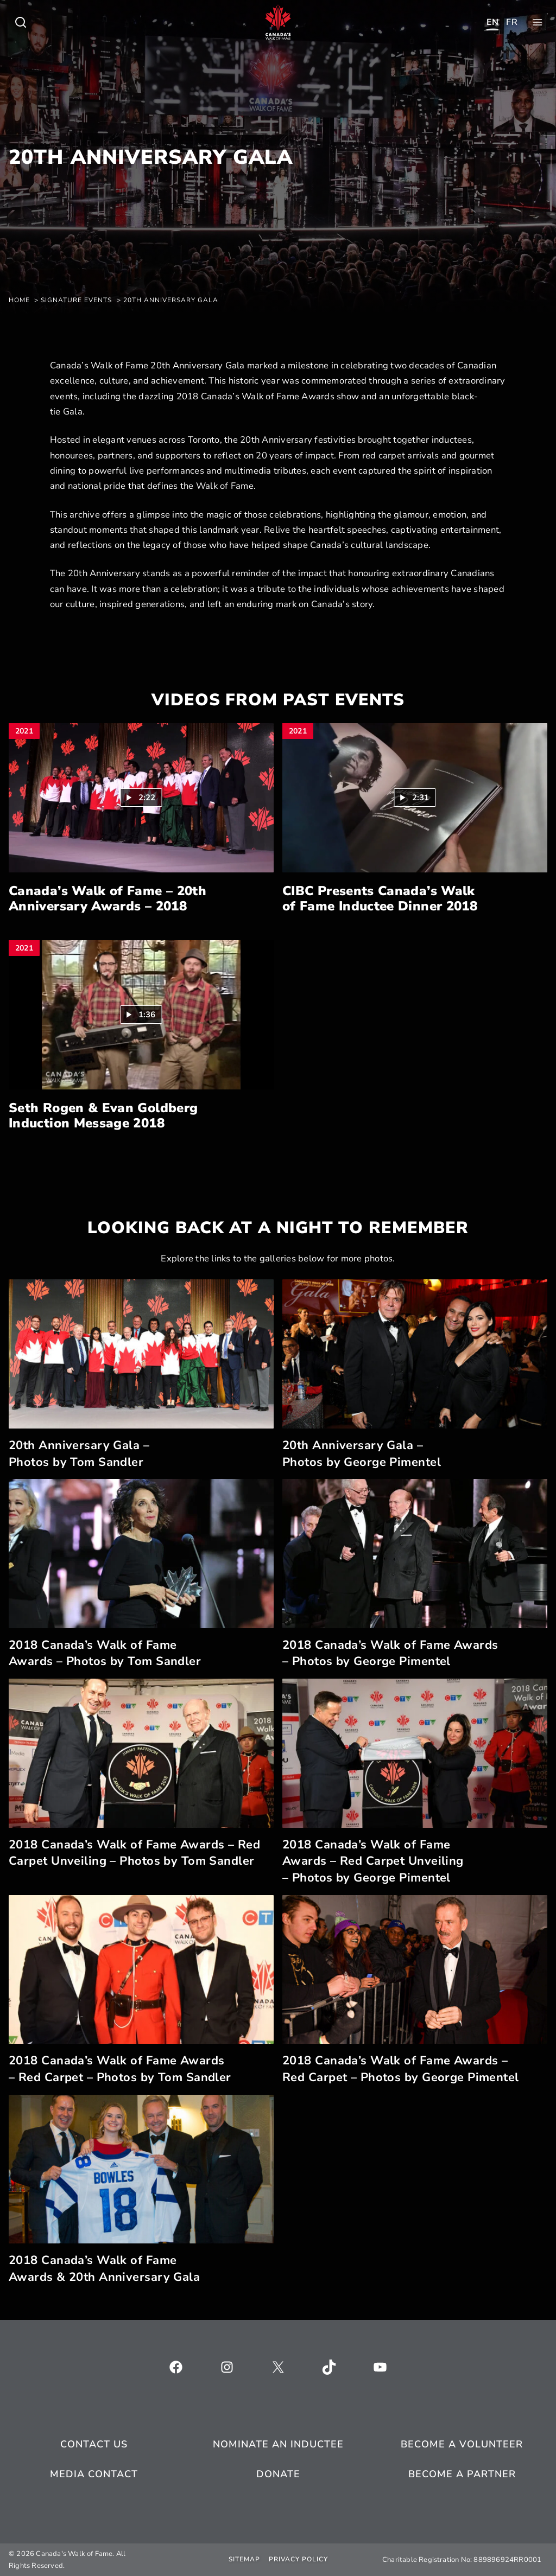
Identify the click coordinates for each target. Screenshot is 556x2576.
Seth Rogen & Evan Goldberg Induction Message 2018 (103, 1116)
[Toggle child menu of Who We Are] (21, 22)
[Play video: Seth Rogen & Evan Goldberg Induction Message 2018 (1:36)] (141, 1014)
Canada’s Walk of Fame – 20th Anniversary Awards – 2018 (107, 899)
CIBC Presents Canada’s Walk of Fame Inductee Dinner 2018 (379, 899)
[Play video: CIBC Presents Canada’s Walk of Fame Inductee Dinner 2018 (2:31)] (415, 797)
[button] (141, 797)
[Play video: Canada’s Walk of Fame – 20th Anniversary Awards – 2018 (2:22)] (141, 797)
